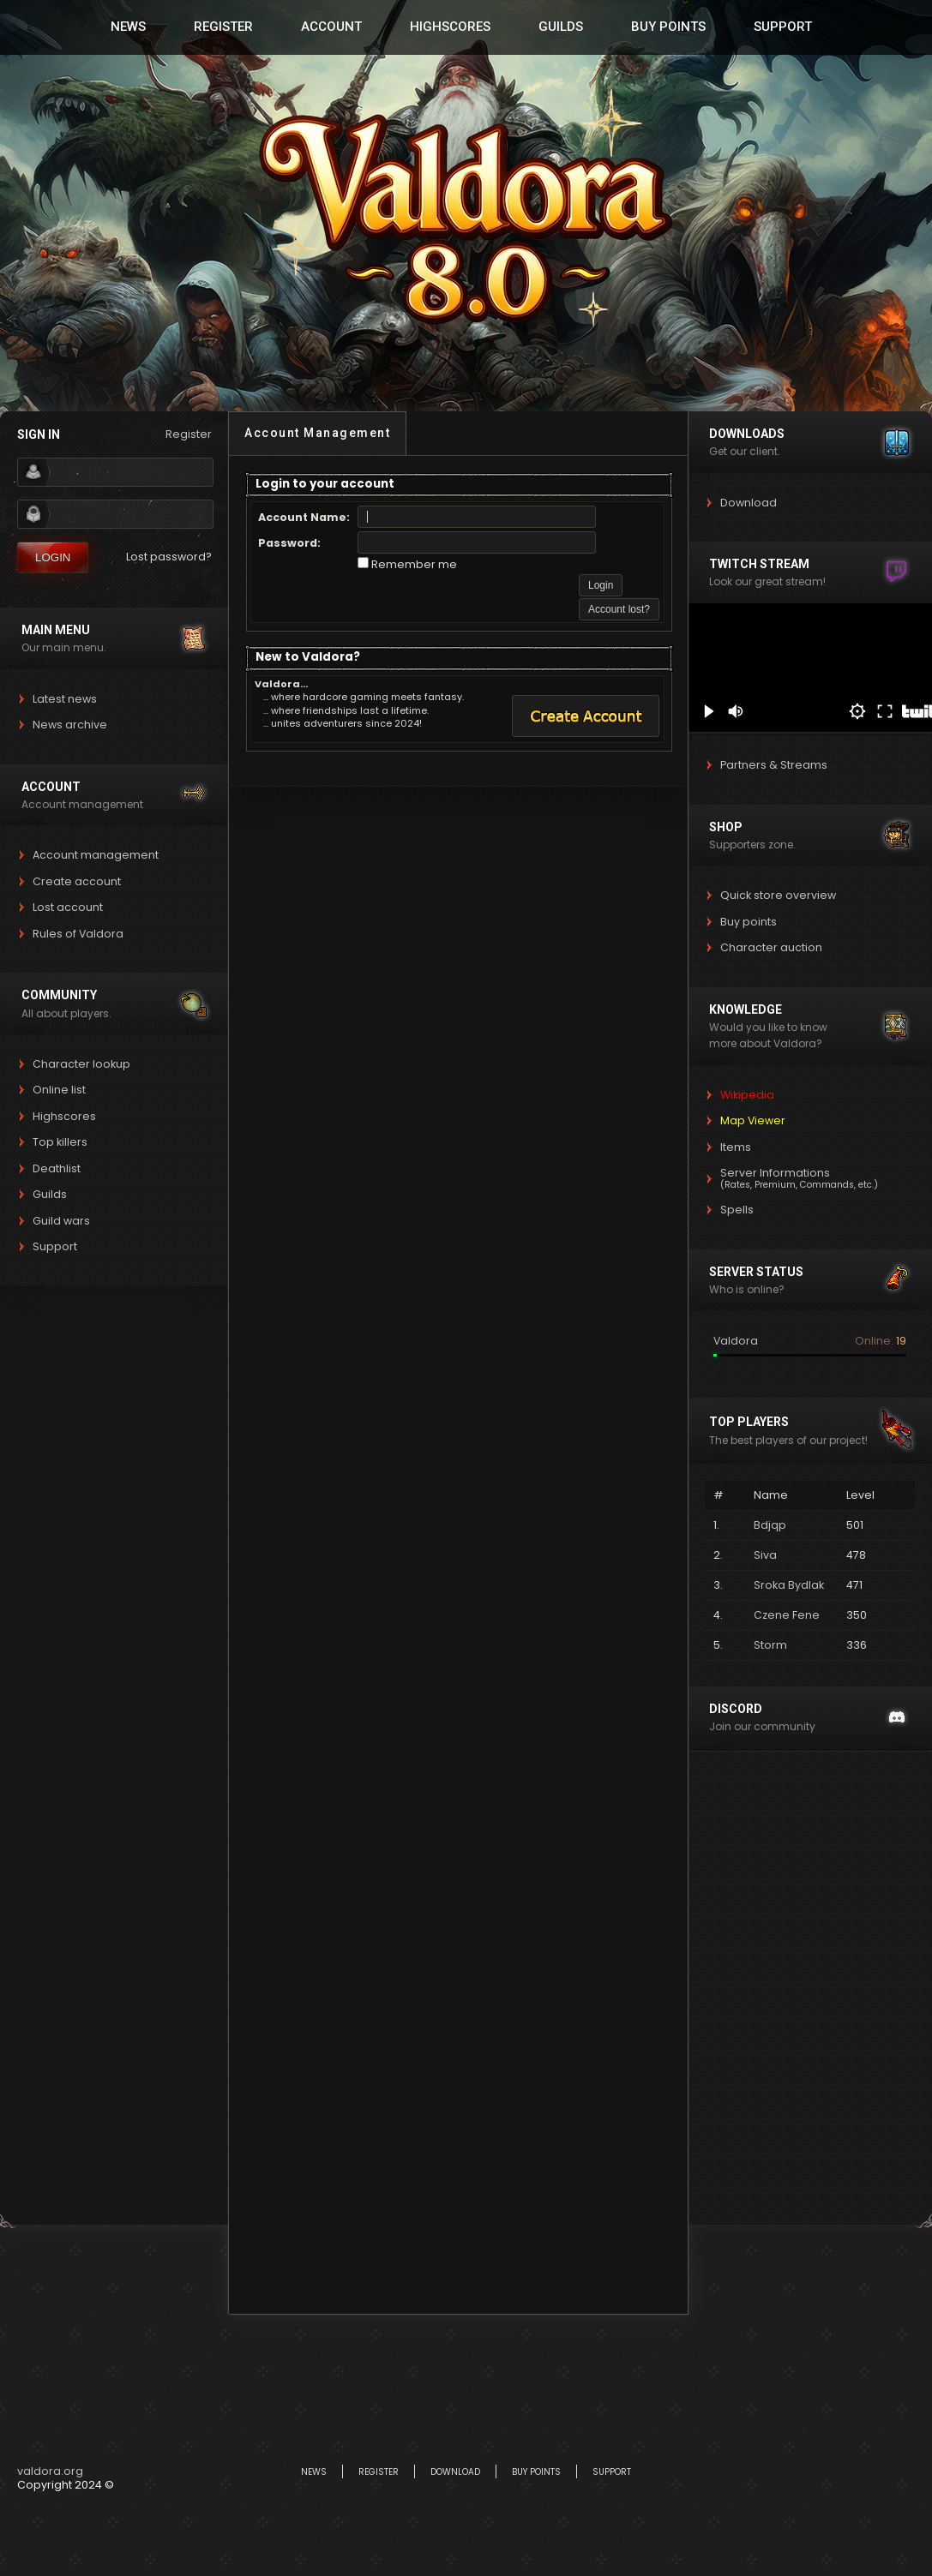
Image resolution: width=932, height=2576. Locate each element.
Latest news (65, 699)
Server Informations (799, 1178)
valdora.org (50, 2471)
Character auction (771, 947)
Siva (765, 1555)
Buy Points (668, 26)
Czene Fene (787, 1615)
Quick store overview (778, 895)
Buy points (748, 921)
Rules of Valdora (78, 933)
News (128, 26)
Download (748, 502)
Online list (59, 1089)
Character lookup (81, 1064)
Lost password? (169, 557)
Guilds (560, 26)
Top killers (60, 1142)
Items (735, 1147)
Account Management (317, 433)
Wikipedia (747, 1094)
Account (331, 26)
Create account (77, 881)
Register (223, 26)
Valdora (735, 1341)
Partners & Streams (773, 765)
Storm (770, 1645)
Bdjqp (770, 1525)
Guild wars (61, 1220)
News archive (70, 724)
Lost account (68, 907)
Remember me (414, 564)
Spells (737, 1209)
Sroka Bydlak (789, 1585)
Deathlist (57, 1168)
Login (52, 557)
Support (783, 26)
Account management (96, 855)
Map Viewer (752, 1120)
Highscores (450, 26)
